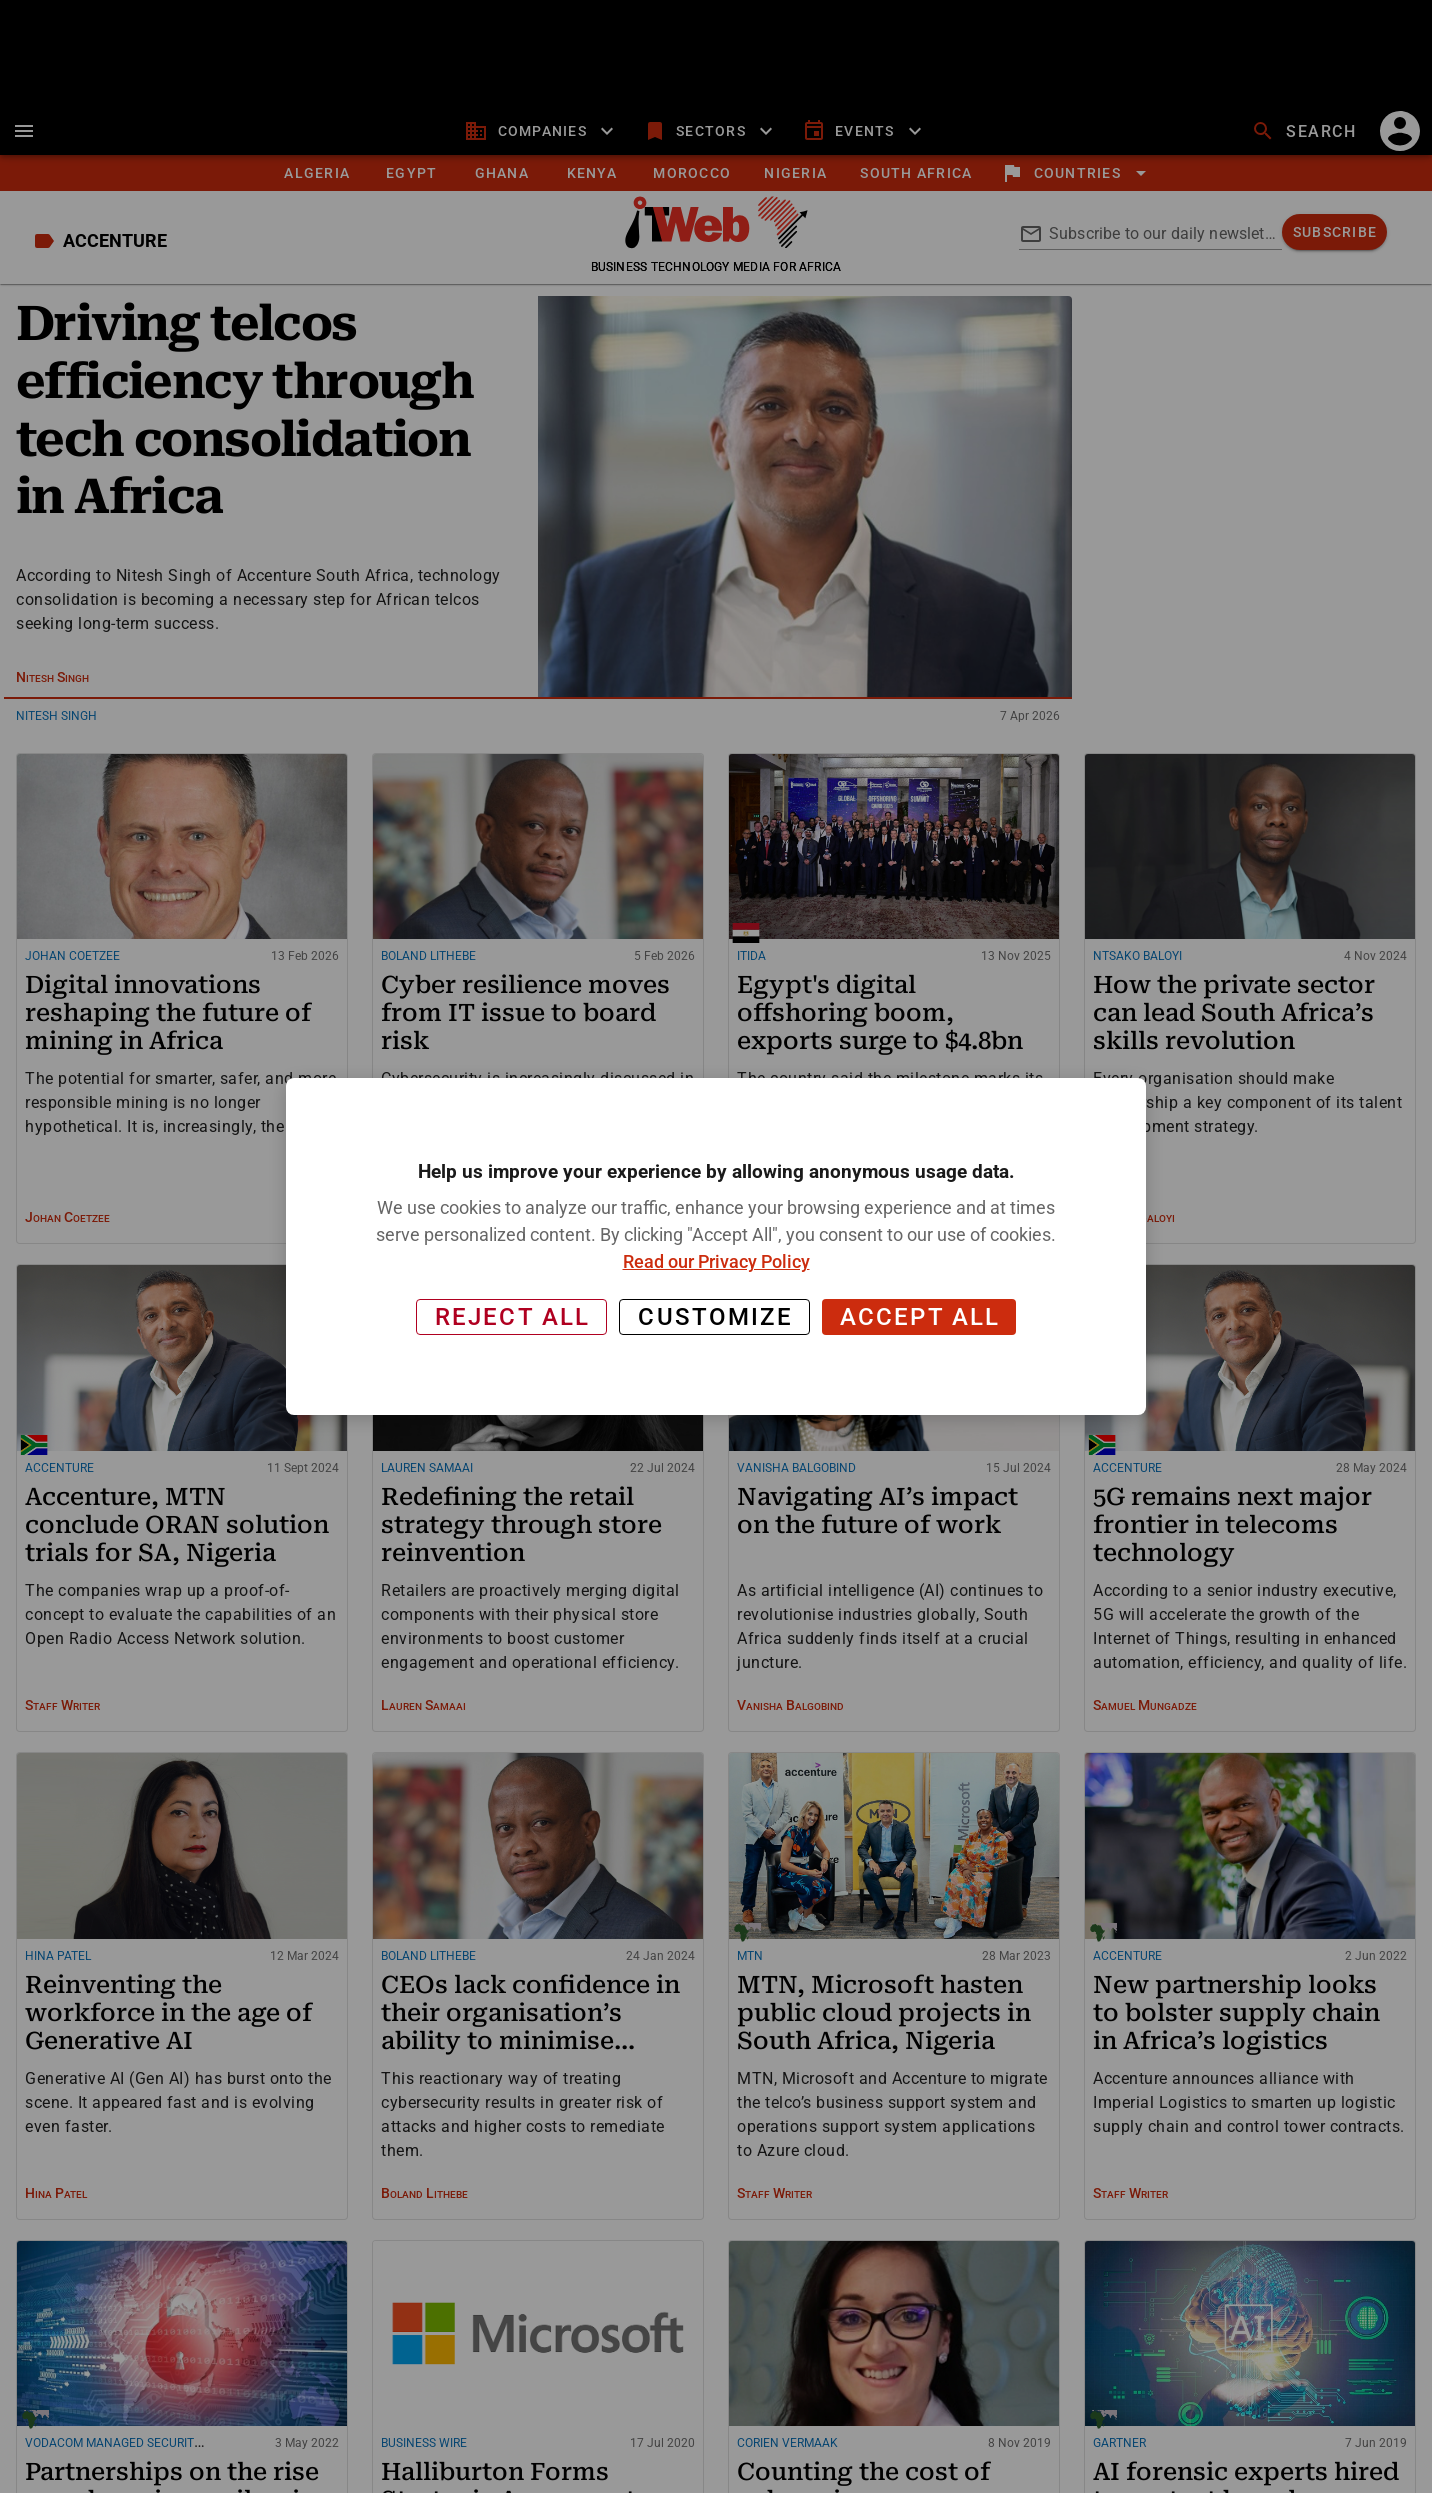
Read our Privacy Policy (716, 1261)
